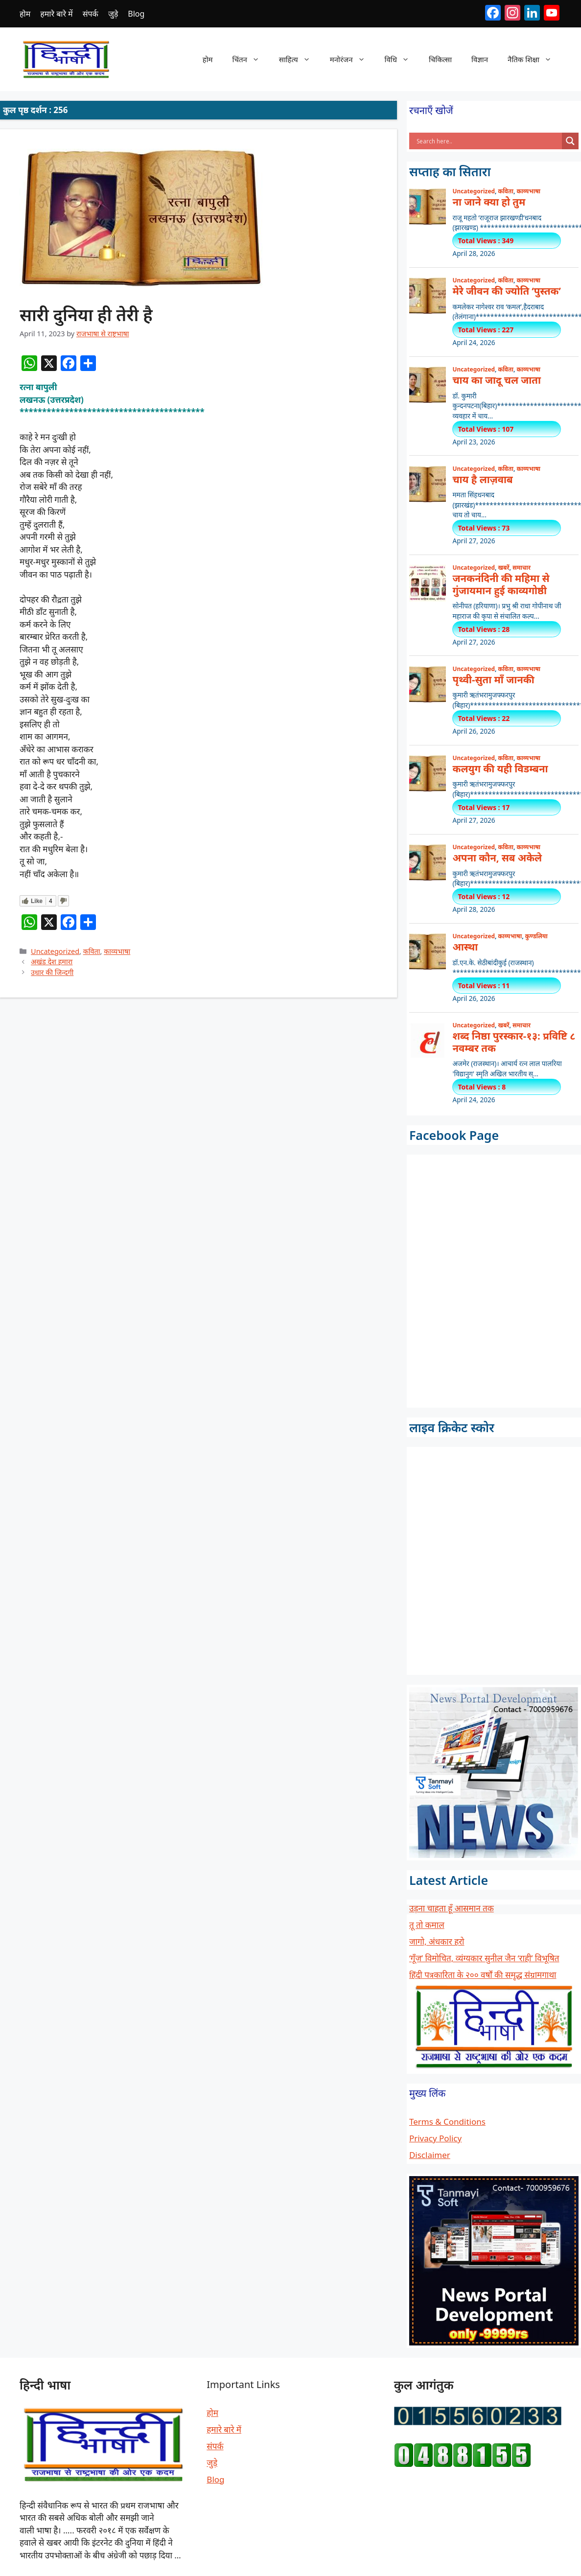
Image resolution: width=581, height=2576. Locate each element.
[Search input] (488, 141)
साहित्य (299, 59)
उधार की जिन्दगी (52, 972)
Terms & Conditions (447, 2121)
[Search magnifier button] (570, 141)
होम (25, 13)
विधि (402, 59)
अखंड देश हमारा (51, 961)
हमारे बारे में (56, 13)
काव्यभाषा (117, 951)
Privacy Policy (435, 2138)
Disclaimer (429, 2154)
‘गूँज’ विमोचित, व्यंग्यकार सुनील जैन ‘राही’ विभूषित (484, 1958)
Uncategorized (55, 951)
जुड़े (113, 13)
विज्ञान (479, 59)
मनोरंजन (352, 59)
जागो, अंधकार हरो (437, 1941)
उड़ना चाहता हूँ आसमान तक (451, 1908)
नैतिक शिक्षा (534, 59)
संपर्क (90, 13)
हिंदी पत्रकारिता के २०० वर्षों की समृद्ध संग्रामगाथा (483, 1974)
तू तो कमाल (426, 1924)
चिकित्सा (440, 59)
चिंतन (250, 59)
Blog (136, 13)
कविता (91, 951)
